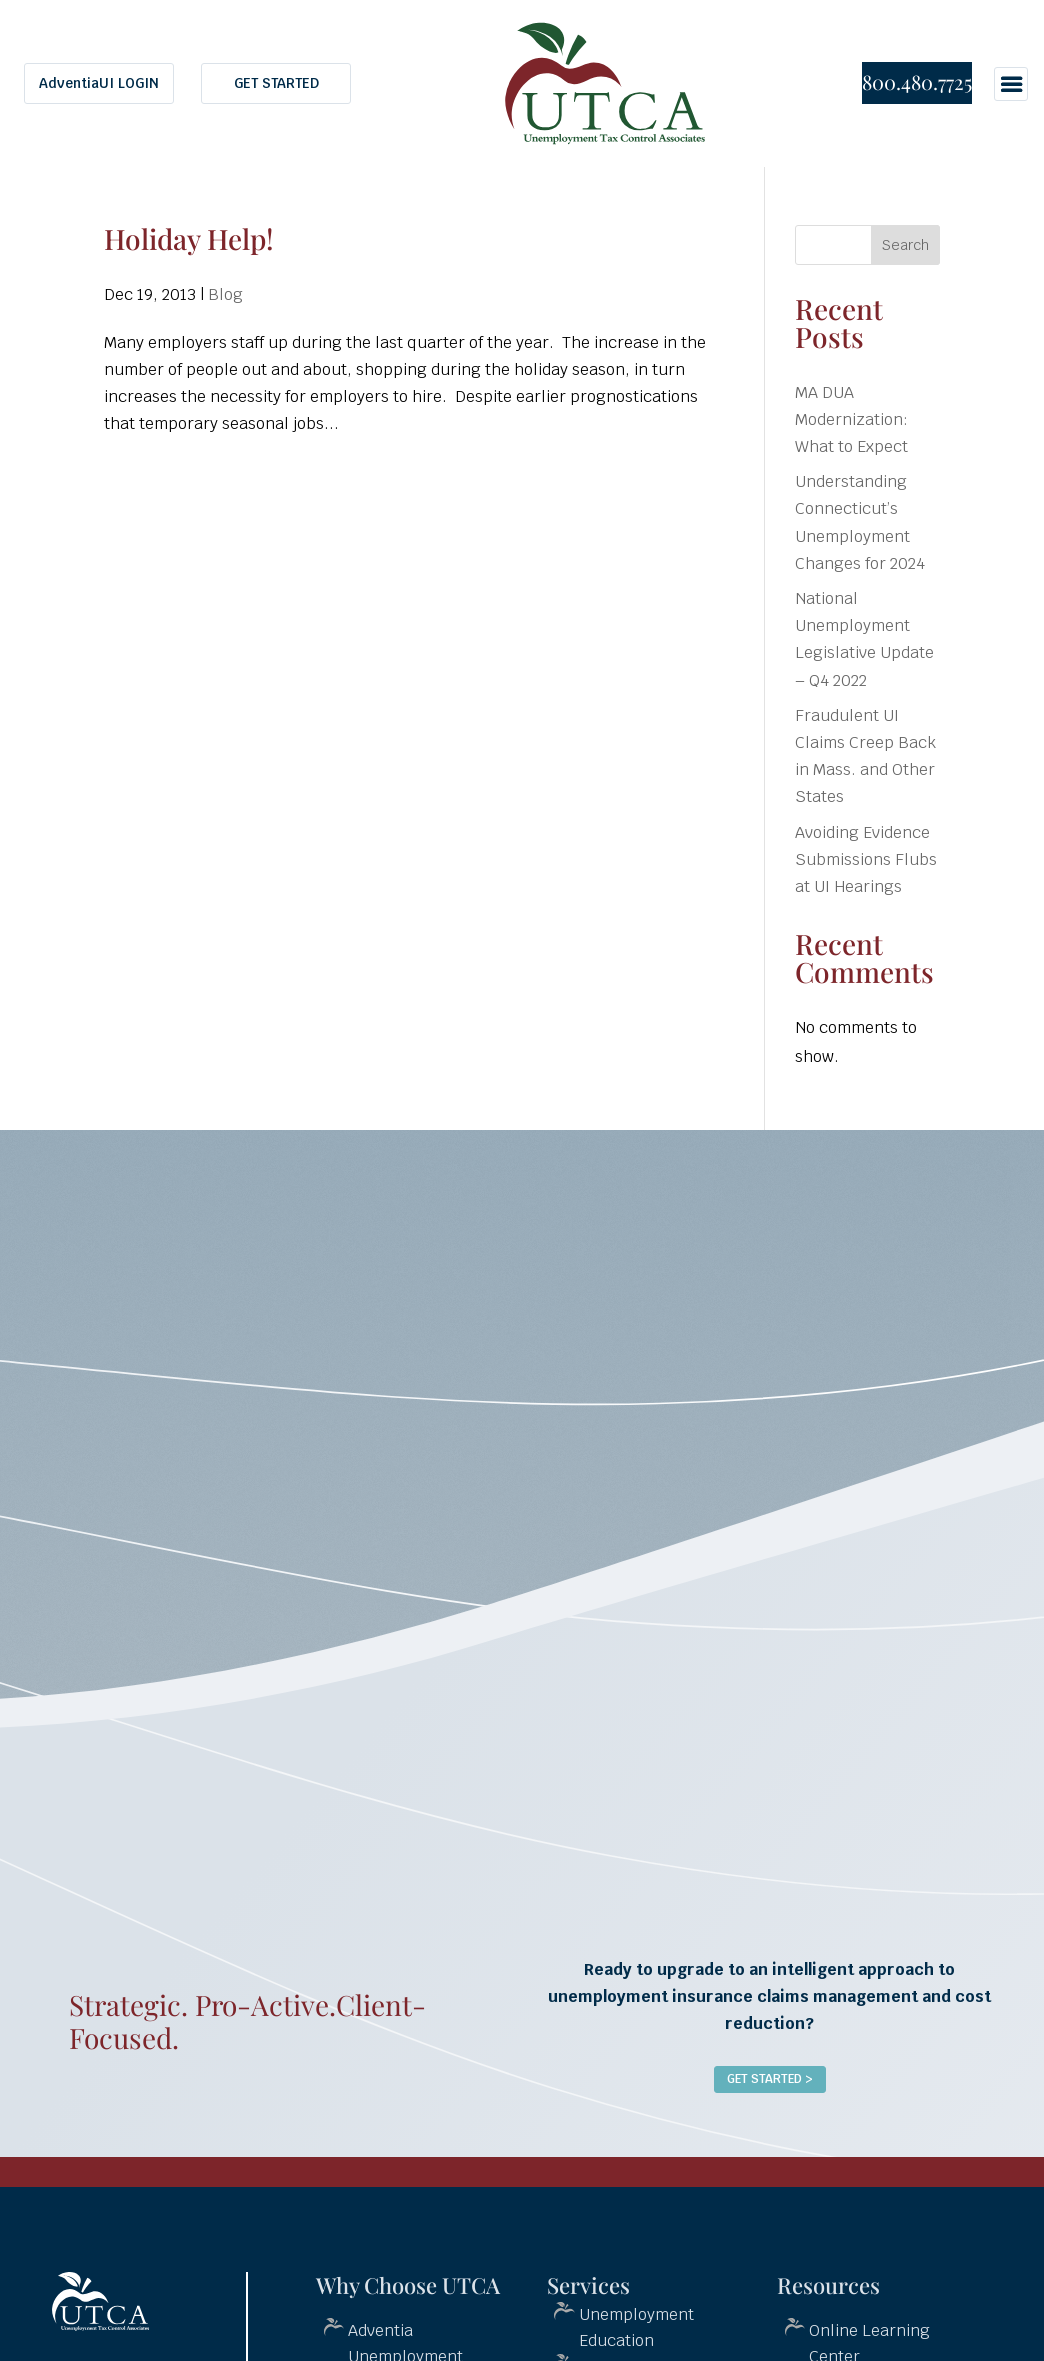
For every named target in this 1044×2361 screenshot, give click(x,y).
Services (588, 2285)
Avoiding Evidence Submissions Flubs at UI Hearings (866, 859)
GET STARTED (276, 83)
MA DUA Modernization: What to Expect (851, 419)
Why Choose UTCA (408, 2285)
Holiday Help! (189, 238)
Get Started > (770, 2079)
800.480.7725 (917, 81)
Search (905, 245)
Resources (828, 2285)
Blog (225, 294)
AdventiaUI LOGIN (99, 83)
